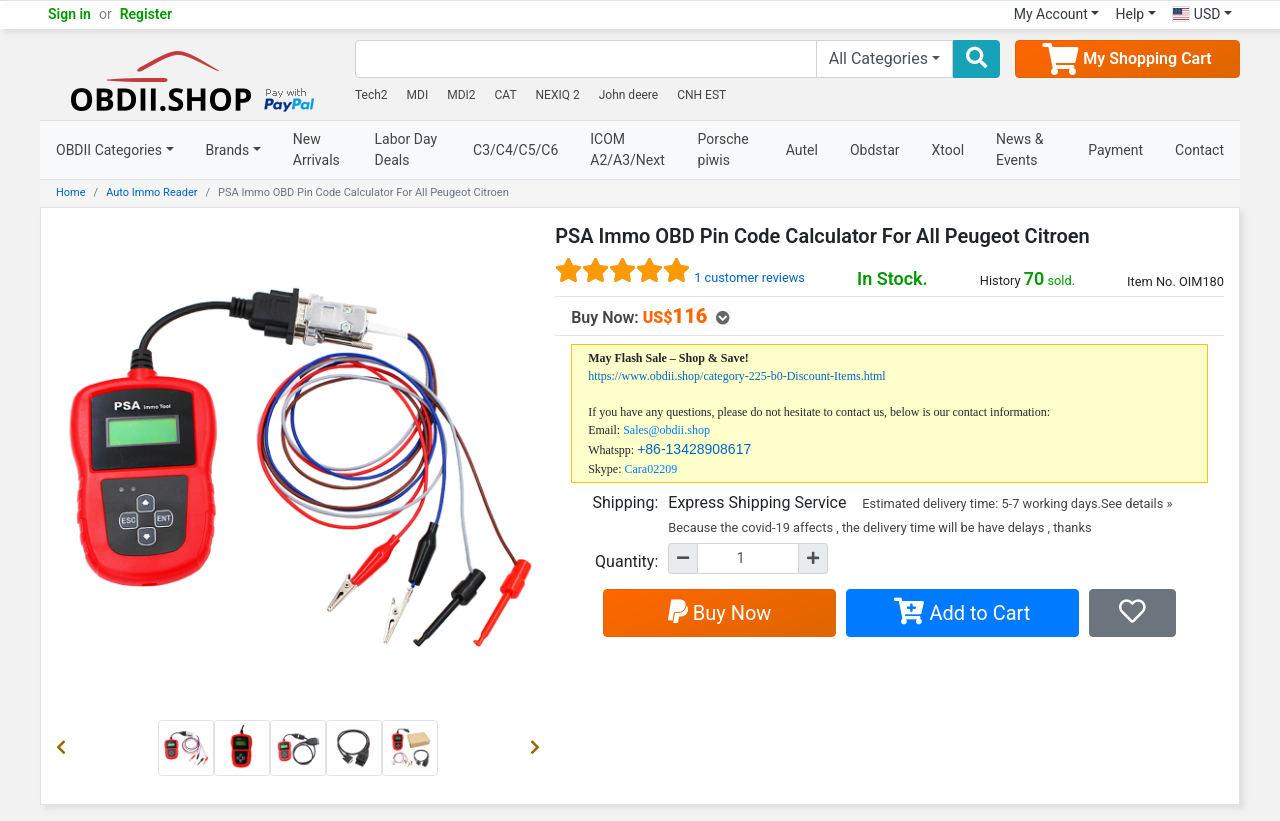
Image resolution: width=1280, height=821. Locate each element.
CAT (506, 95)
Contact (1199, 150)
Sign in (69, 14)
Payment (1115, 150)
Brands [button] (228, 150)
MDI (418, 95)
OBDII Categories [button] (109, 150)
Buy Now (720, 613)
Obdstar (875, 150)
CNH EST (701, 95)
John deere (629, 95)
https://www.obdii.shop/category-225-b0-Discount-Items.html (737, 376)
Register (146, 14)
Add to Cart (962, 613)
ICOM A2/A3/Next (627, 149)
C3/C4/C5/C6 (515, 150)
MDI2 (461, 95)
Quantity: (626, 561)
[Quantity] (748, 558)
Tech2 (371, 95)
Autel (802, 150)
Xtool (948, 150)
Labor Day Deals (406, 149)
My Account (1051, 14)
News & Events (1019, 149)
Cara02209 (651, 469)
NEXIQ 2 (558, 95)
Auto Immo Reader (151, 192)
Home (71, 192)
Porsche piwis (723, 149)
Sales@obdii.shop (666, 430)
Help (1129, 14)
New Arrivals (316, 149)
